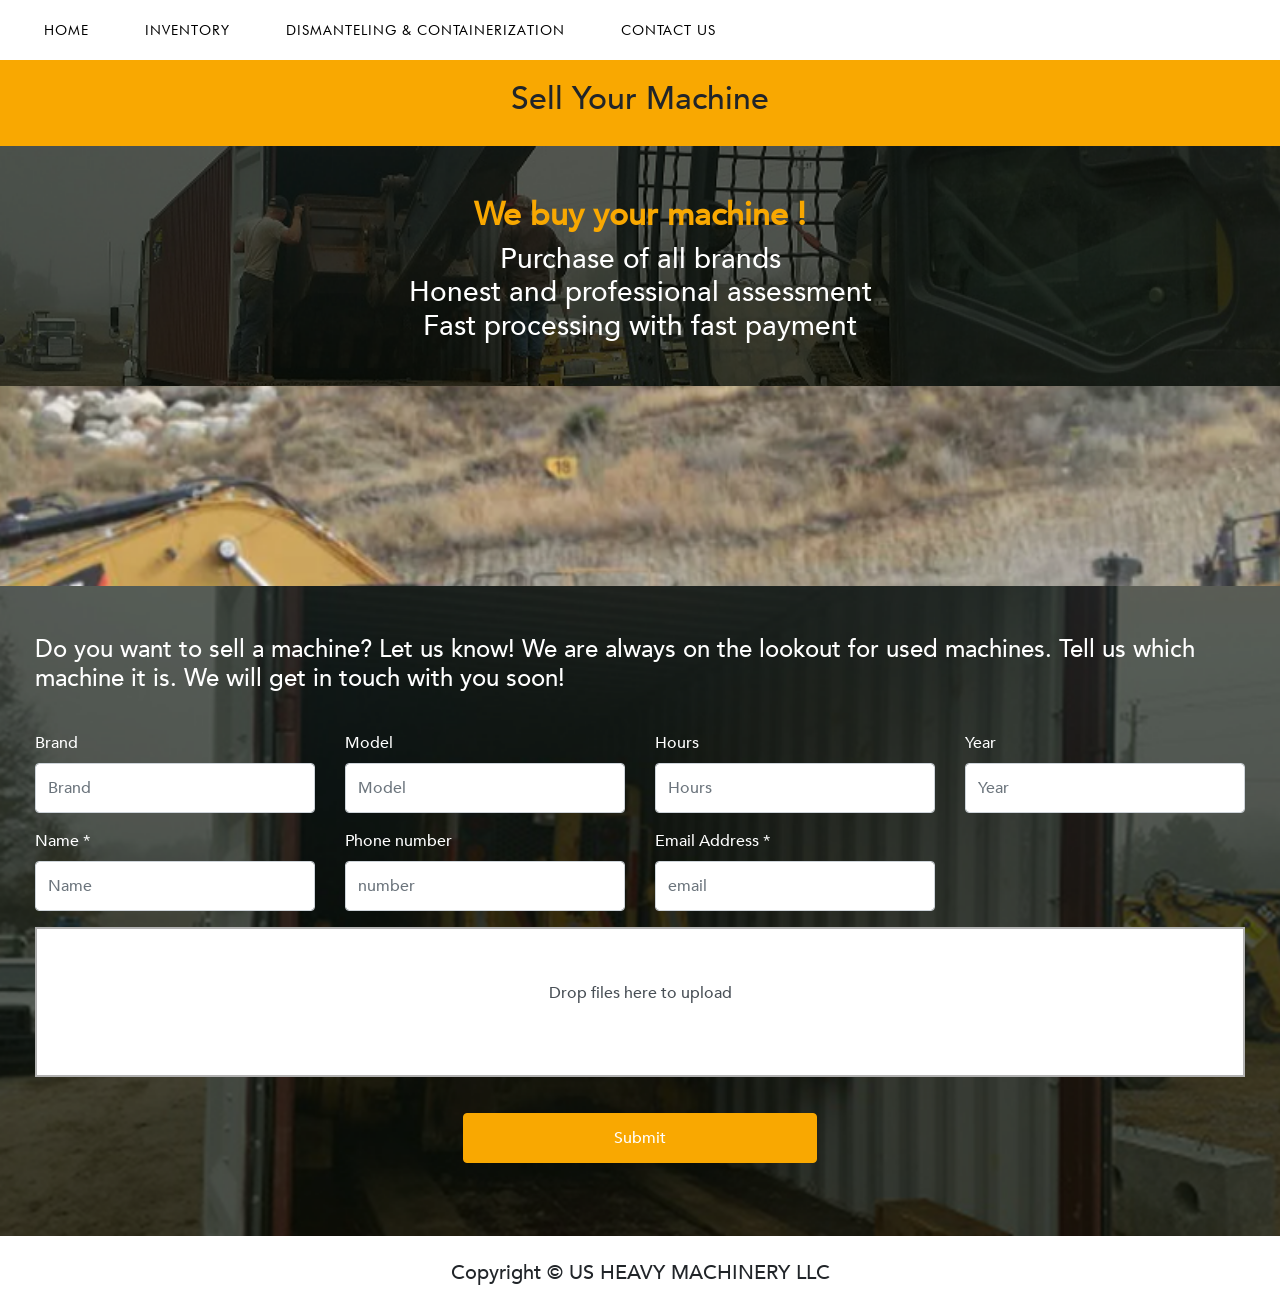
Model (369, 743)
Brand (56, 743)
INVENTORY (187, 30)
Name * (62, 841)
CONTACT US (668, 30)
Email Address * (712, 841)
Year (980, 743)
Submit (640, 1138)
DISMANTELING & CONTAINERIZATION (425, 30)
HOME (66, 30)
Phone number (398, 841)
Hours (677, 743)
